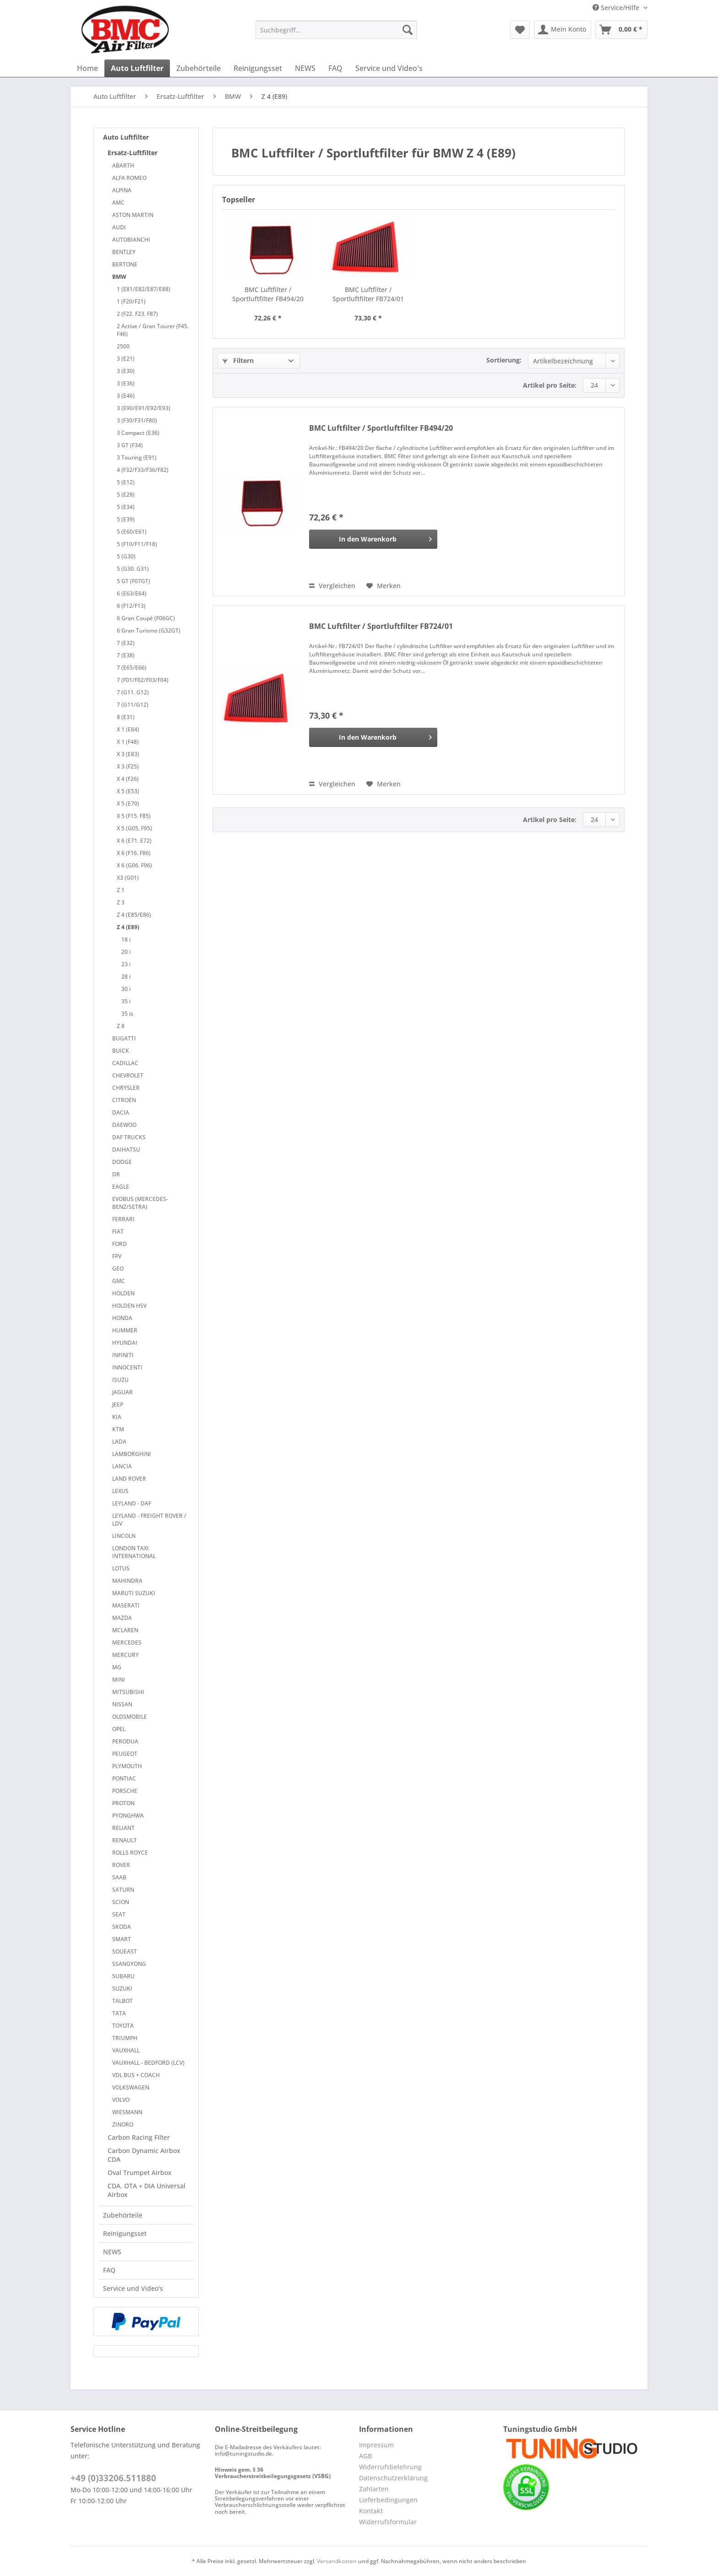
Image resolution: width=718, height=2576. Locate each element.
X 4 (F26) (128, 779)
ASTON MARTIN (132, 215)
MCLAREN (125, 1630)
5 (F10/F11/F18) (137, 544)
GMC (118, 1281)
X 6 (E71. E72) (134, 840)
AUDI (119, 227)
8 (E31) (126, 717)
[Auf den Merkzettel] (383, 585)
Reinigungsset (125, 2233)
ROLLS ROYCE (130, 1852)
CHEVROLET (127, 1075)
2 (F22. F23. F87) (137, 314)
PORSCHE (124, 1791)
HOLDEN (123, 1293)
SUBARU (123, 1976)
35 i (126, 1001)
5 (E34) (126, 507)
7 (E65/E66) (132, 667)
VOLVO (121, 2100)
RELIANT (123, 1828)
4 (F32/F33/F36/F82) (143, 470)
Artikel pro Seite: (550, 385)
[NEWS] (305, 68)
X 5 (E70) (128, 803)
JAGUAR (122, 1392)
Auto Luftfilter (126, 137)
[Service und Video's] (389, 68)
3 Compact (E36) (138, 433)
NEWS (112, 2251)
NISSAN (122, 1704)
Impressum (376, 2445)
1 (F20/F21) (131, 301)
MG (116, 1667)
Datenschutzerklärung (393, 2477)
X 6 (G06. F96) (134, 865)
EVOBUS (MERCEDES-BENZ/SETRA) (140, 1203)
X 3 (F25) (128, 766)
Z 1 (121, 890)
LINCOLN (124, 1536)
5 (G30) (126, 556)
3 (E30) (126, 371)
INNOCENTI (127, 1367)
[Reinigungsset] (257, 68)
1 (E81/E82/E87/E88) (143, 289)
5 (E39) (126, 519)
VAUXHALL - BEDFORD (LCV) (148, 2063)
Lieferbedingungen (388, 2499)
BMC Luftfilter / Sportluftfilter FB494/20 (268, 294)
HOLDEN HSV (129, 1306)
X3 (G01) (128, 878)
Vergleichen (332, 585)
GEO (118, 1268)
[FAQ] (335, 68)
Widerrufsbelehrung (390, 2466)
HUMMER (124, 1330)
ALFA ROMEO (129, 178)
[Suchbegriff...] (336, 30)
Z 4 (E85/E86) (134, 915)
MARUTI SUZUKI (133, 1593)
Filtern (238, 360)
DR (116, 1174)
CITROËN (124, 1100)
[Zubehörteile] (198, 68)
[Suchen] (407, 30)
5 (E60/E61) (132, 532)
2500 (123, 346)
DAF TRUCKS (129, 1137)
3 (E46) (126, 396)
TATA (119, 2013)
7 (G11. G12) (133, 692)
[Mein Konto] (562, 30)
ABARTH (123, 165)
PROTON (123, 1803)
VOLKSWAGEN (130, 2087)
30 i (126, 989)
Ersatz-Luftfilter (133, 152)
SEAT (118, 1914)
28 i (126, 976)
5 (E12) (126, 482)
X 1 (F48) (128, 742)
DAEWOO (124, 1125)
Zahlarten (374, 2488)
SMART (121, 1939)
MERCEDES (126, 1642)
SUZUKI (122, 1988)
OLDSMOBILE (129, 1717)
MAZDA (122, 1618)
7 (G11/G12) (132, 705)
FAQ (109, 2270)
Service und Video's (133, 2288)
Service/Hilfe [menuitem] (617, 7)
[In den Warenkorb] (373, 539)
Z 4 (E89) (128, 927)
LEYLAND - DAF (131, 1503)
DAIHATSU (126, 1149)
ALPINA (121, 190)
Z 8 (121, 1026)
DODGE (122, 1162)
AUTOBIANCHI (131, 240)
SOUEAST (124, 1951)
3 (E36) (126, 383)
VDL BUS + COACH (136, 2075)
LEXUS (120, 1491)
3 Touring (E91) (137, 457)
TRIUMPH (124, 2038)
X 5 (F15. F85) (134, 816)
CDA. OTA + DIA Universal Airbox (146, 2190)
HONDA (122, 1318)
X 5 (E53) (128, 791)
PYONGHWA (128, 1815)
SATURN (123, 1890)
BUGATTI (124, 1038)
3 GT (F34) (130, 445)
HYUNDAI (124, 1343)
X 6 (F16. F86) (134, 853)
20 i (126, 952)
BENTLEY (124, 252)
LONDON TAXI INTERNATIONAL (134, 1552)
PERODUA (125, 1741)
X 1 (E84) (128, 729)
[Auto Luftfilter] (137, 68)
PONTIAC (124, 1778)
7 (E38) (126, 655)
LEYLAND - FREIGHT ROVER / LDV (149, 1519)
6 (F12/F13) (131, 606)
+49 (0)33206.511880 (113, 2478)
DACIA (120, 1112)
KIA (116, 1417)
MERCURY (125, 1655)
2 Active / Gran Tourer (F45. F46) (153, 330)
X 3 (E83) (128, 754)
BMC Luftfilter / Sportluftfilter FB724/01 (368, 294)
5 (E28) (126, 494)
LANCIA (122, 1466)
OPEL (118, 1729)
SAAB (119, 1877)
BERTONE (124, 264)
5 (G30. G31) (133, 569)
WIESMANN (127, 2112)
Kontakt (371, 2510)
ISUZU (120, 1380)
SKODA (121, 1927)
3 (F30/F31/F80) (137, 420)
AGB (365, 2456)
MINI (118, 1679)
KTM (118, 1429)
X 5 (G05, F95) (134, 828)
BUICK (120, 1051)
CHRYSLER (126, 1088)
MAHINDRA (127, 1581)
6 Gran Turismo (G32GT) (148, 630)
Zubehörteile (122, 2215)
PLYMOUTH (127, 1766)
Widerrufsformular (388, 2521)
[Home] (87, 68)
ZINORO (122, 2124)
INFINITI (123, 1355)
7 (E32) (126, 643)
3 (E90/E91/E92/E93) (143, 408)
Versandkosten (337, 2561)
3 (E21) (126, 359)
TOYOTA (123, 2025)
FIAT (118, 1231)
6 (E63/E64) (132, 593)
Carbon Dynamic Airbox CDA (144, 2155)
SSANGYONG (129, 1964)
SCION (120, 1902)
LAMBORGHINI (131, 1454)
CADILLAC (125, 1063)
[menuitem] (336, 34)
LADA (119, 1441)
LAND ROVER (129, 1479)
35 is (127, 1013)
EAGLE (120, 1187)
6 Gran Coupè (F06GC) (146, 618)
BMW (119, 277)
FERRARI (123, 1219)
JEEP (117, 1404)
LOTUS (121, 1568)
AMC (118, 202)
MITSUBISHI (128, 1692)
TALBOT (122, 2001)
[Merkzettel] (520, 30)
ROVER (121, 1865)
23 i (126, 964)
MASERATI (126, 1605)
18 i (126, 939)
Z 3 (121, 902)
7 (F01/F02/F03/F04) (143, 680)
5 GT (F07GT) (133, 581)
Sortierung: (504, 360)
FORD (119, 1244)
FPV (116, 1256)
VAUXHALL (126, 2050)
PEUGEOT (124, 1754)
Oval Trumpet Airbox (140, 2172)
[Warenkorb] (621, 30)
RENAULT (124, 1840)
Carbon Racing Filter (139, 2137)
